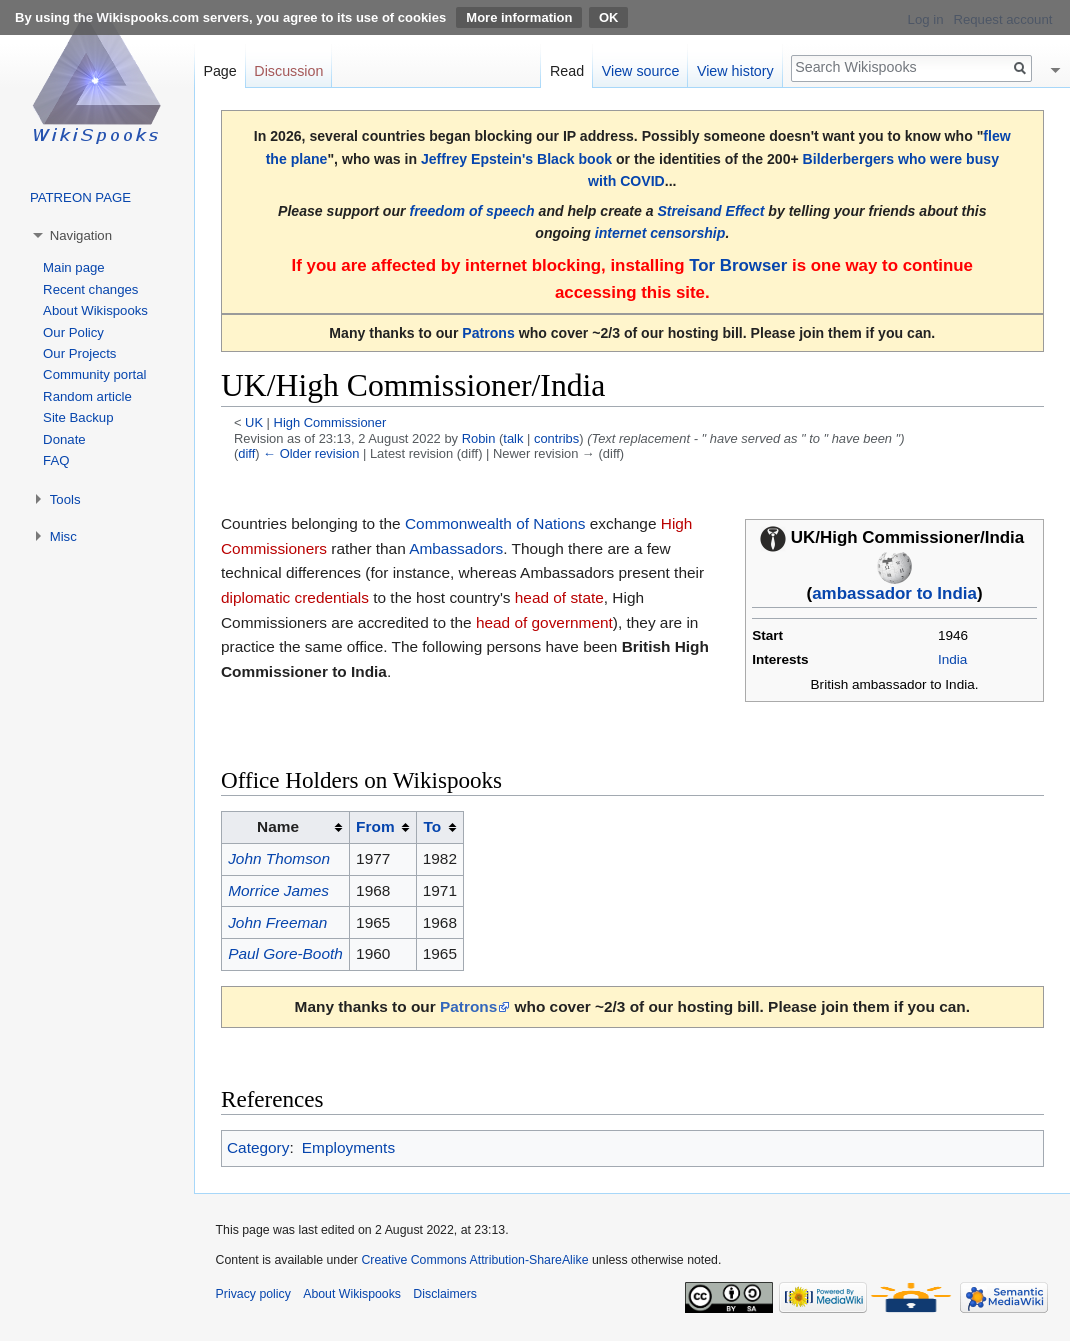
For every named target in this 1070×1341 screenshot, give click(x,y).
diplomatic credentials (295, 597)
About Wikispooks (95, 310)
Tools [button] (65, 499)
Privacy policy (253, 1294)
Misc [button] (63, 536)
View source (641, 71)
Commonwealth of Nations (495, 523)
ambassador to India (894, 593)
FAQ (56, 460)
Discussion (288, 71)
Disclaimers (445, 1294)
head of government (544, 622)
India (952, 659)
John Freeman (277, 922)
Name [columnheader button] (278, 826)
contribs (556, 438)
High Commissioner (330, 422)
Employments (348, 1147)
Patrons (488, 333)
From (375, 826)
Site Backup (78, 417)
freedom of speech (471, 211)
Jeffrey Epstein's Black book (516, 159)
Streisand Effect (710, 211)
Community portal (94, 374)
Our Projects (79, 353)
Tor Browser (738, 265)
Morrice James (278, 890)
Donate (64, 439)
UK (254, 422)
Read (567, 71)
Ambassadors (456, 548)
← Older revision (311, 453)
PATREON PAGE (80, 197)
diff (246, 453)
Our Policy (73, 332)
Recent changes (90, 289)
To (433, 826)
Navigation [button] (81, 235)
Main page (74, 267)
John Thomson (279, 858)
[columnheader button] (382, 828)
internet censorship (660, 233)
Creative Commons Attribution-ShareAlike (474, 1260)
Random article (87, 396)
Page (219, 71)
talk (513, 438)
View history (735, 71)
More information (519, 17)
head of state (559, 597)
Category (258, 1147)
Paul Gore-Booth (285, 953)
